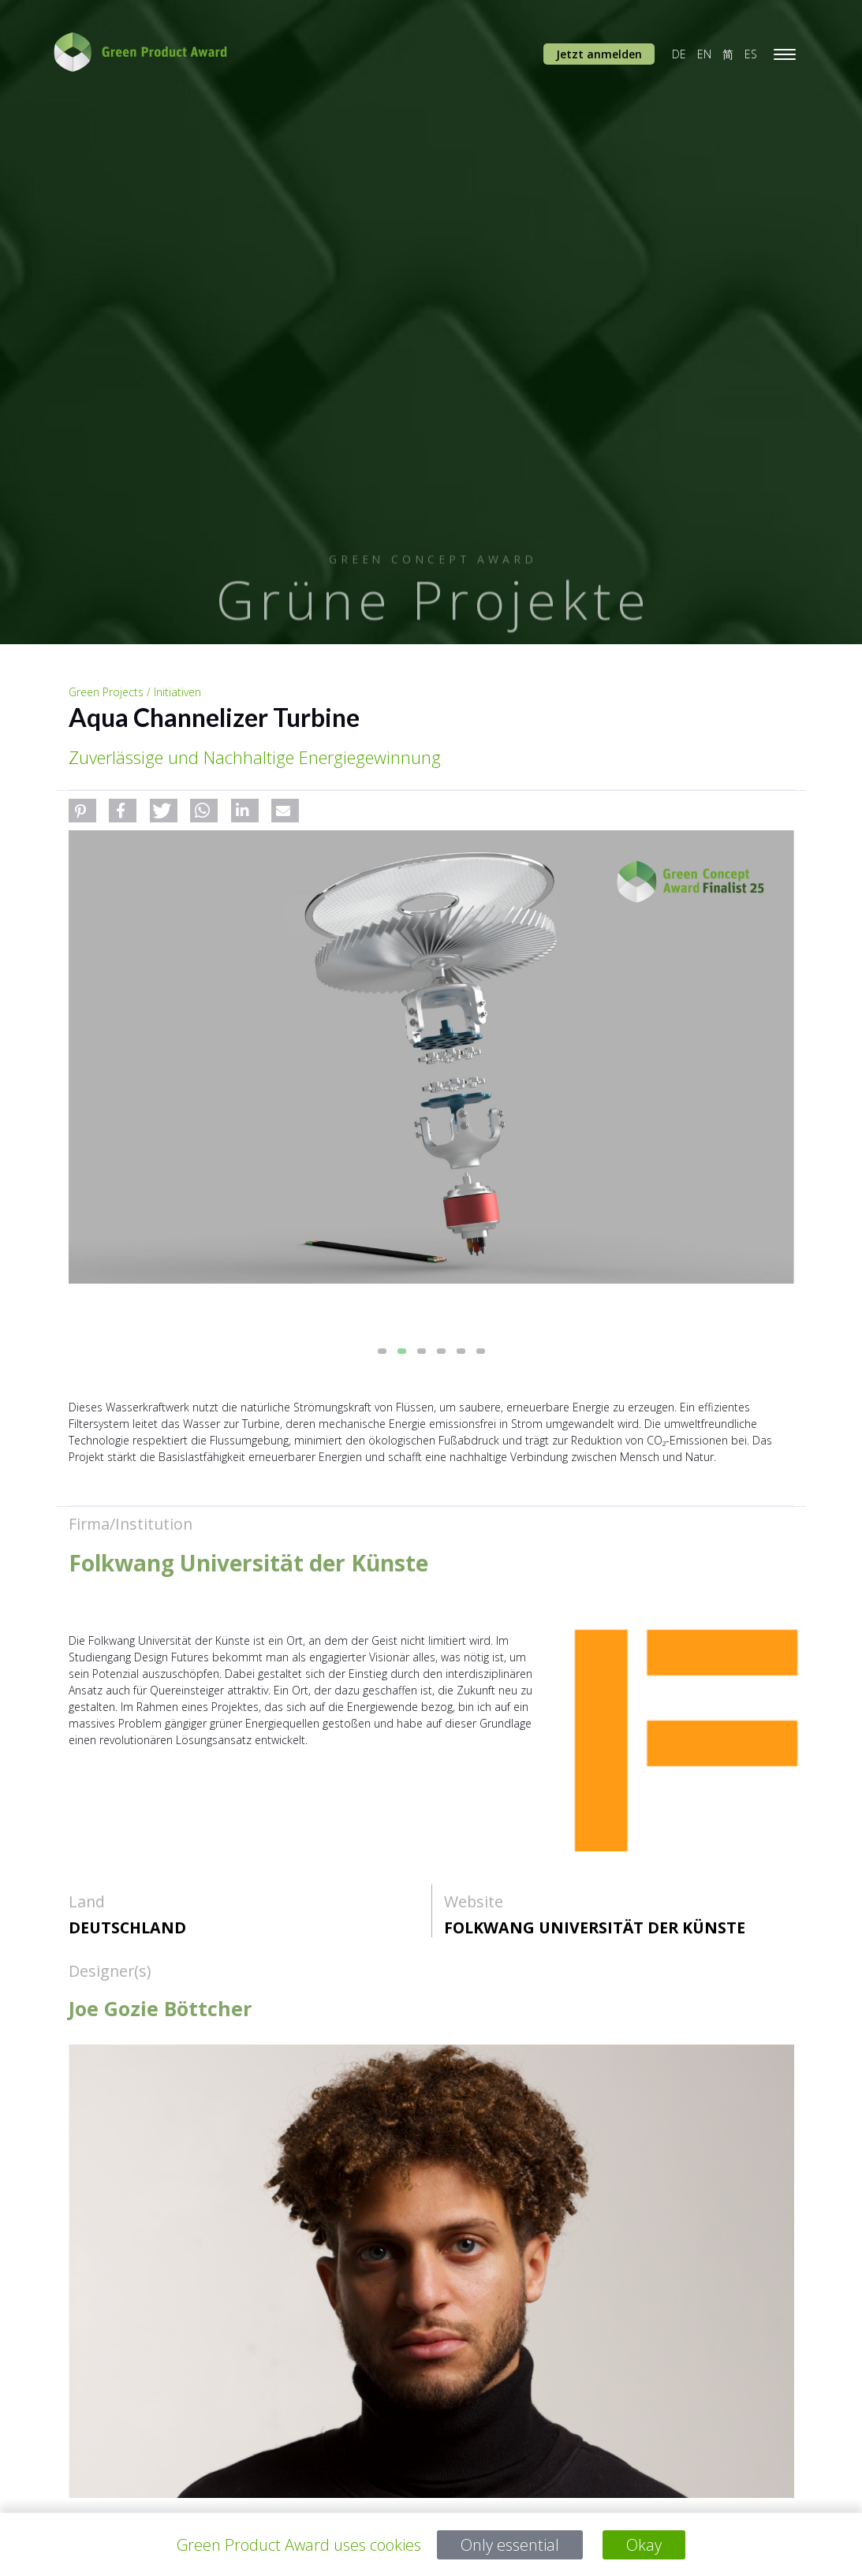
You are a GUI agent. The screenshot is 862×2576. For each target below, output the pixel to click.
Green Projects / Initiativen (135, 691)
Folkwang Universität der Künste (594, 1927)
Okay (644, 2544)
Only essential (510, 2544)
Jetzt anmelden (599, 54)
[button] (82, 810)
